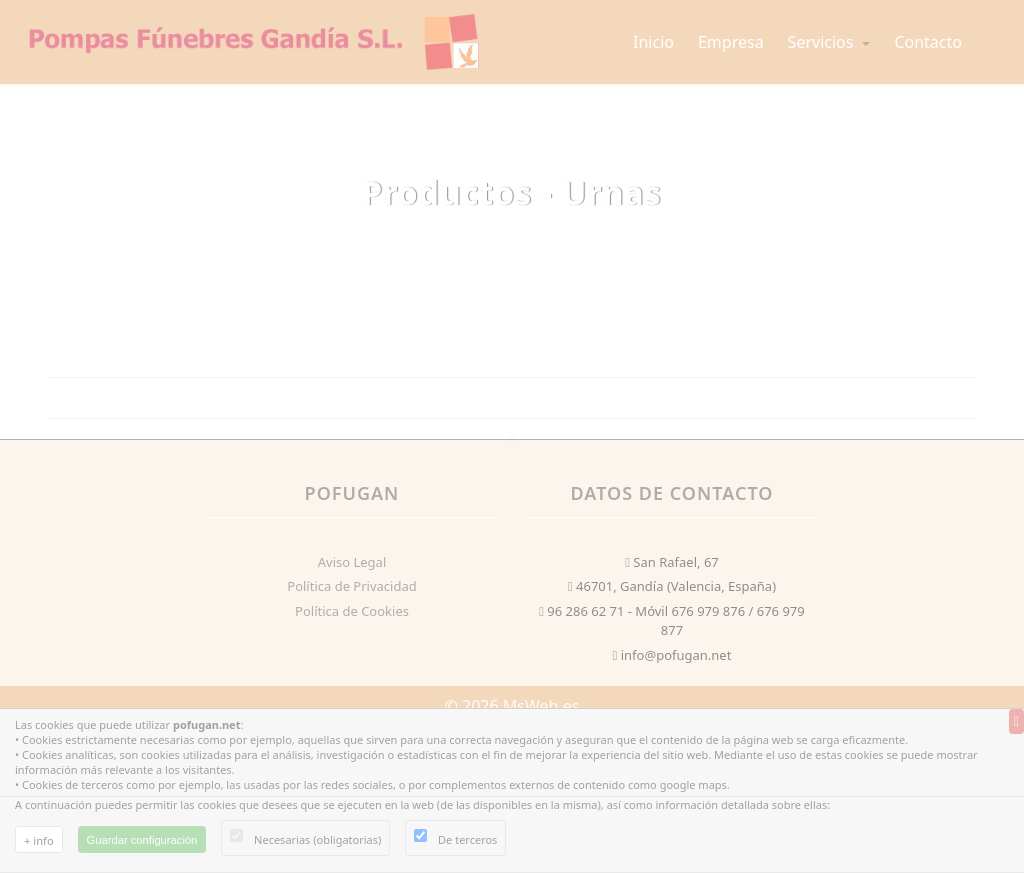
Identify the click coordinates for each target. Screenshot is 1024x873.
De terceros (467, 839)
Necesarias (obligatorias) (317, 839)
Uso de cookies (58, 860)
